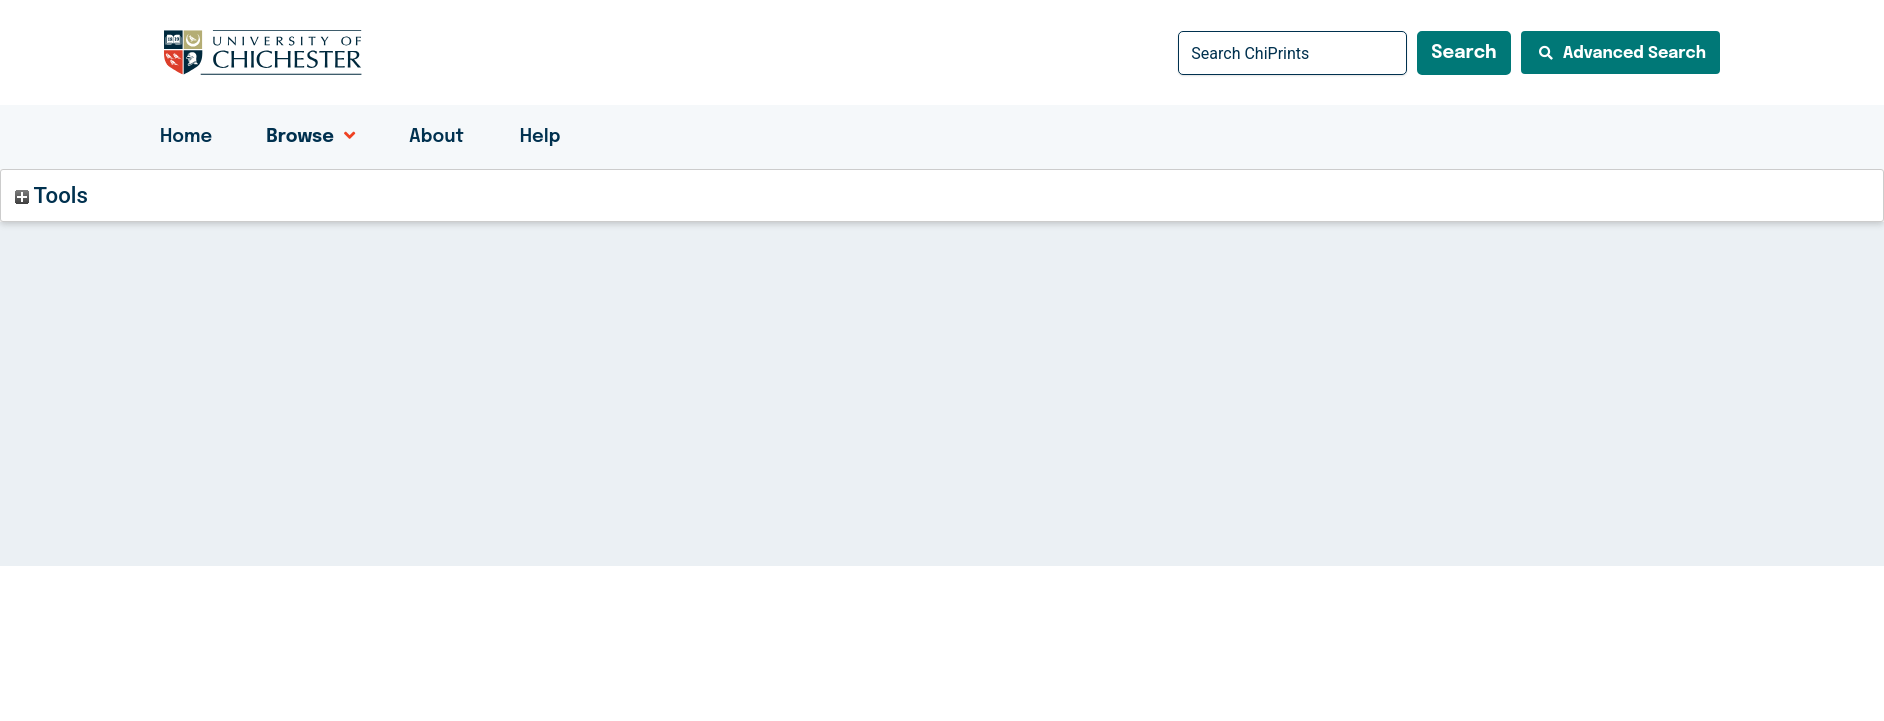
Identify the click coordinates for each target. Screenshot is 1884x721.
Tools (52, 195)
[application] (344, 137)
